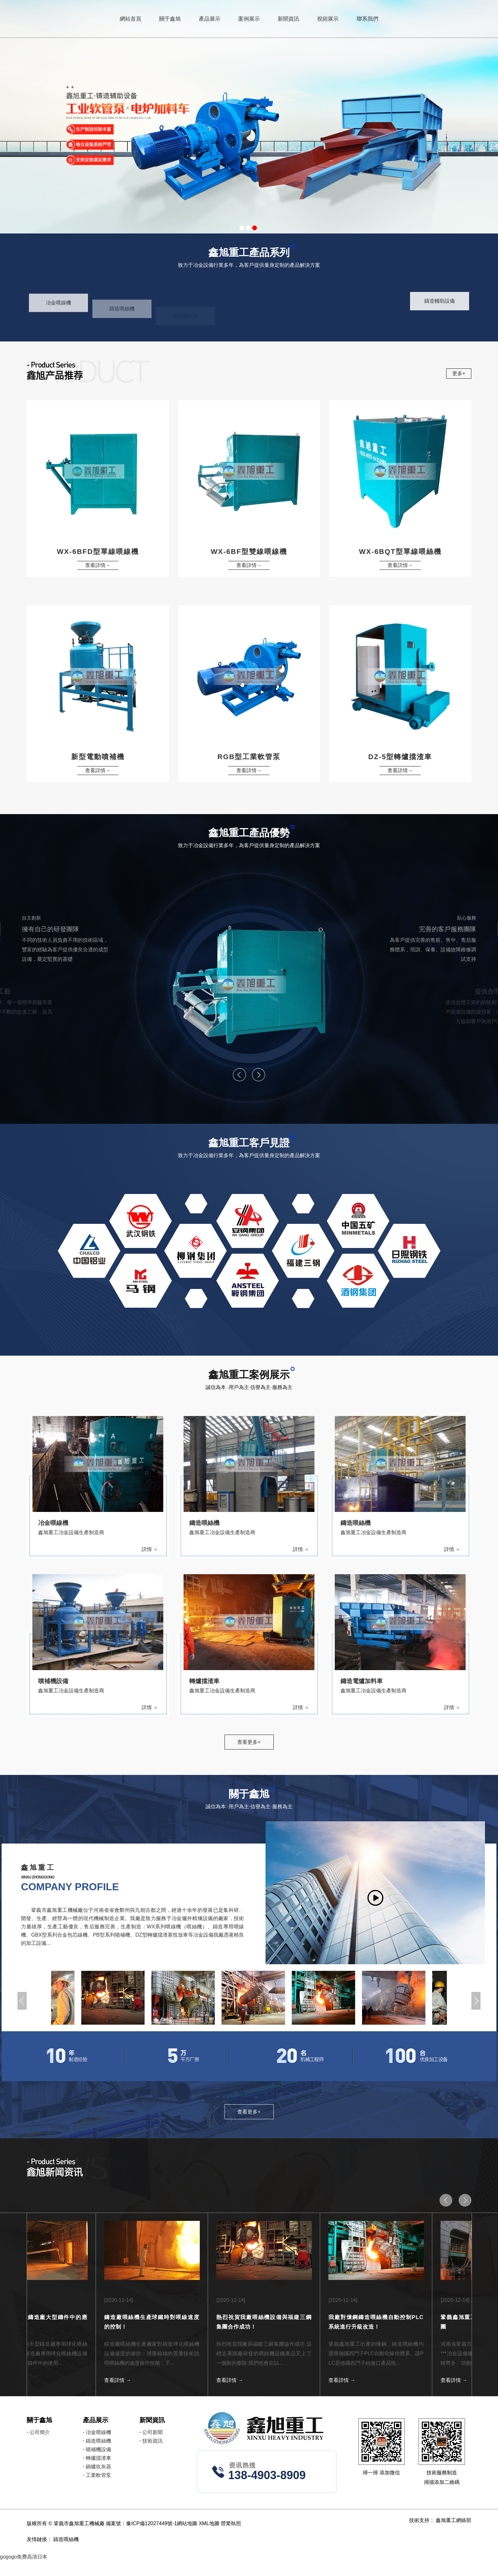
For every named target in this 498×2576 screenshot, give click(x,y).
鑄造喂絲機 (97, 2441)
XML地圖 (209, 2523)
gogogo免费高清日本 (23, 2556)
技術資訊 (151, 2441)
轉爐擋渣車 (97, 2458)
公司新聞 (151, 2432)
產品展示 (209, 19)
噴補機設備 (97, 2449)
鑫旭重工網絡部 (453, 2520)
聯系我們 (367, 19)
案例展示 (249, 19)
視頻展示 (328, 19)
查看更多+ (248, 1742)
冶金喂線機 (97, 2432)
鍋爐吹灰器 (97, 2466)
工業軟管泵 (97, 2475)
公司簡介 (38, 2432)
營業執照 (231, 2523)
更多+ (458, 373)
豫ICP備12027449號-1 (151, 2523)
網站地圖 (187, 2523)
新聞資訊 (288, 19)
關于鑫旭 (170, 19)
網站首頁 (130, 19)
